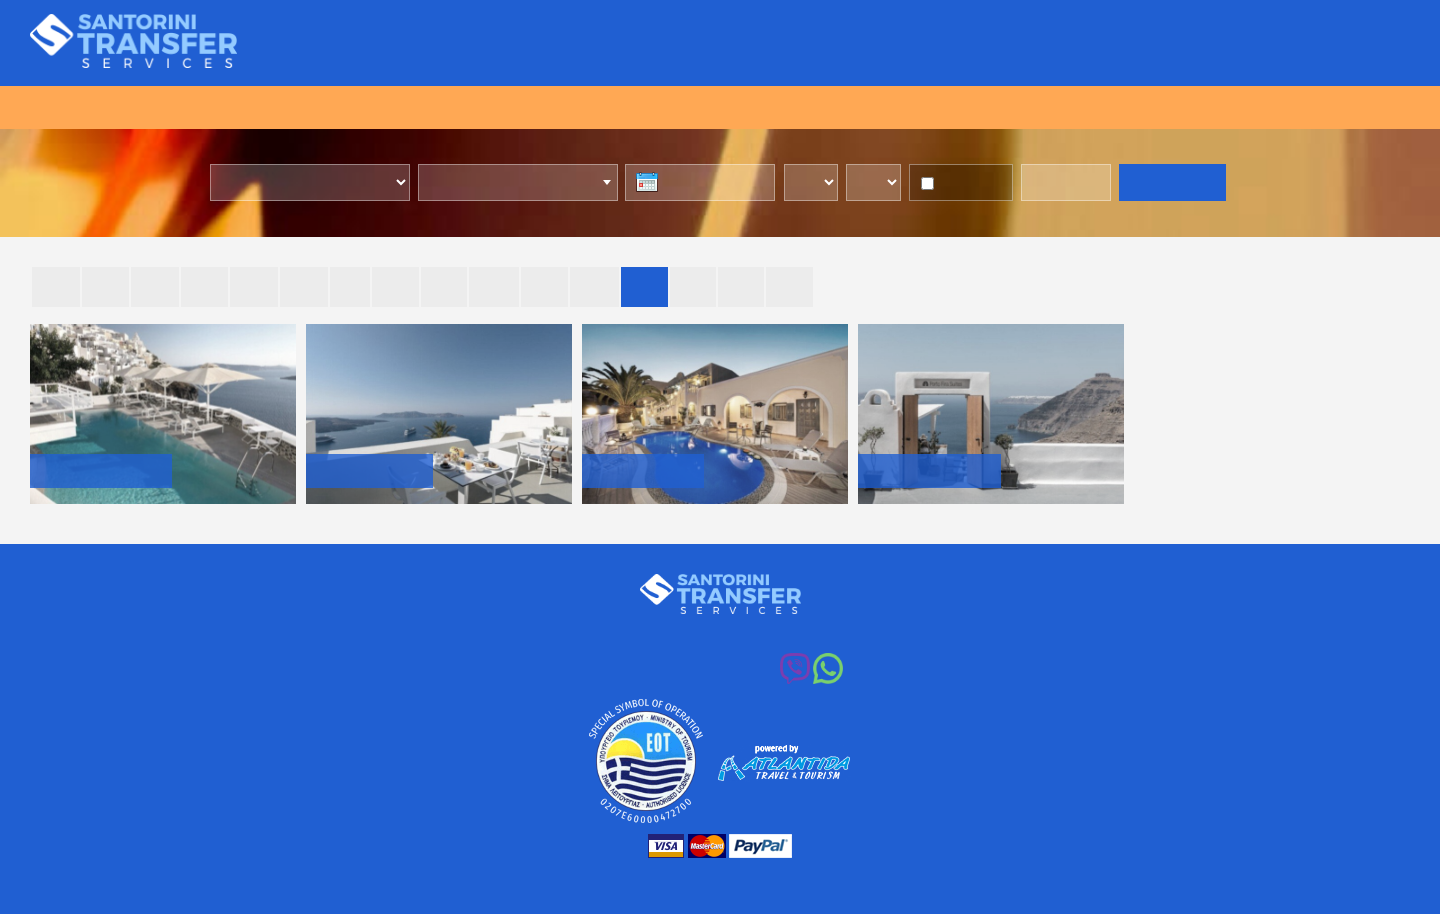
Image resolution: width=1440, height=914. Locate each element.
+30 (702, 671)
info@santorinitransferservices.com (966, 634)
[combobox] (522, 183)
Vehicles (906, 43)
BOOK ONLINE (720, 107)
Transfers (675, 43)
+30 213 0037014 (734, 634)
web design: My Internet (871, 875)
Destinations (1032, 43)
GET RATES (1172, 184)
